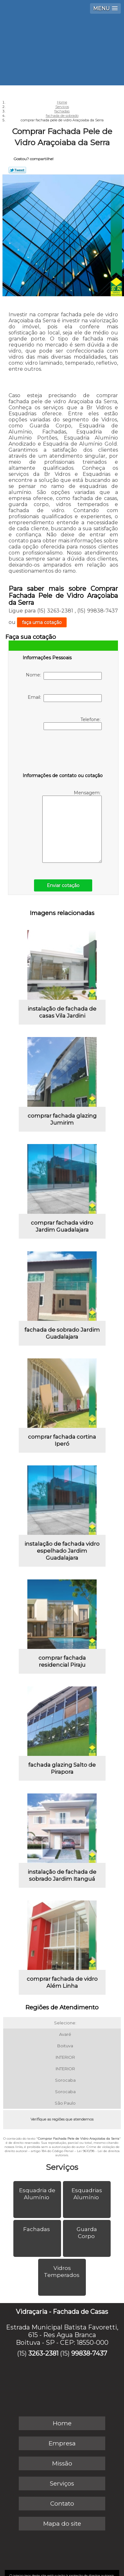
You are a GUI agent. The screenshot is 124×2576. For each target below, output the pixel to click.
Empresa (62, 2443)
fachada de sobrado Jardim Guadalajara (62, 1333)
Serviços (62, 2167)
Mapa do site (62, 2523)
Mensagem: (72, 826)
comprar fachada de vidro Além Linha (62, 1982)
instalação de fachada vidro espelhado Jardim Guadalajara (62, 1551)
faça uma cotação (42, 622)
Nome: (64, 676)
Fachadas (37, 2229)
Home (62, 2423)
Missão (62, 2463)
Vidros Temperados (62, 2271)
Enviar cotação (63, 885)
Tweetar (17, 170)
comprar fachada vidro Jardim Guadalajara (62, 1226)
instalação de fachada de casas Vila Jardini (62, 1012)
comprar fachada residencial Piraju (62, 1661)
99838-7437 (89, 2353)
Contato (62, 2503)
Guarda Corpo (87, 2232)
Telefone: (73, 723)
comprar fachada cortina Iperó (62, 1440)
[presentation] (63, 752)
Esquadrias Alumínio (87, 2193)
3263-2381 (43, 2353)
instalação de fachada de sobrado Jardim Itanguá (62, 1875)
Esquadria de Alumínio (37, 2193)
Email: (65, 698)
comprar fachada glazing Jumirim (62, 1119)
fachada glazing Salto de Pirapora (62, 1768)
